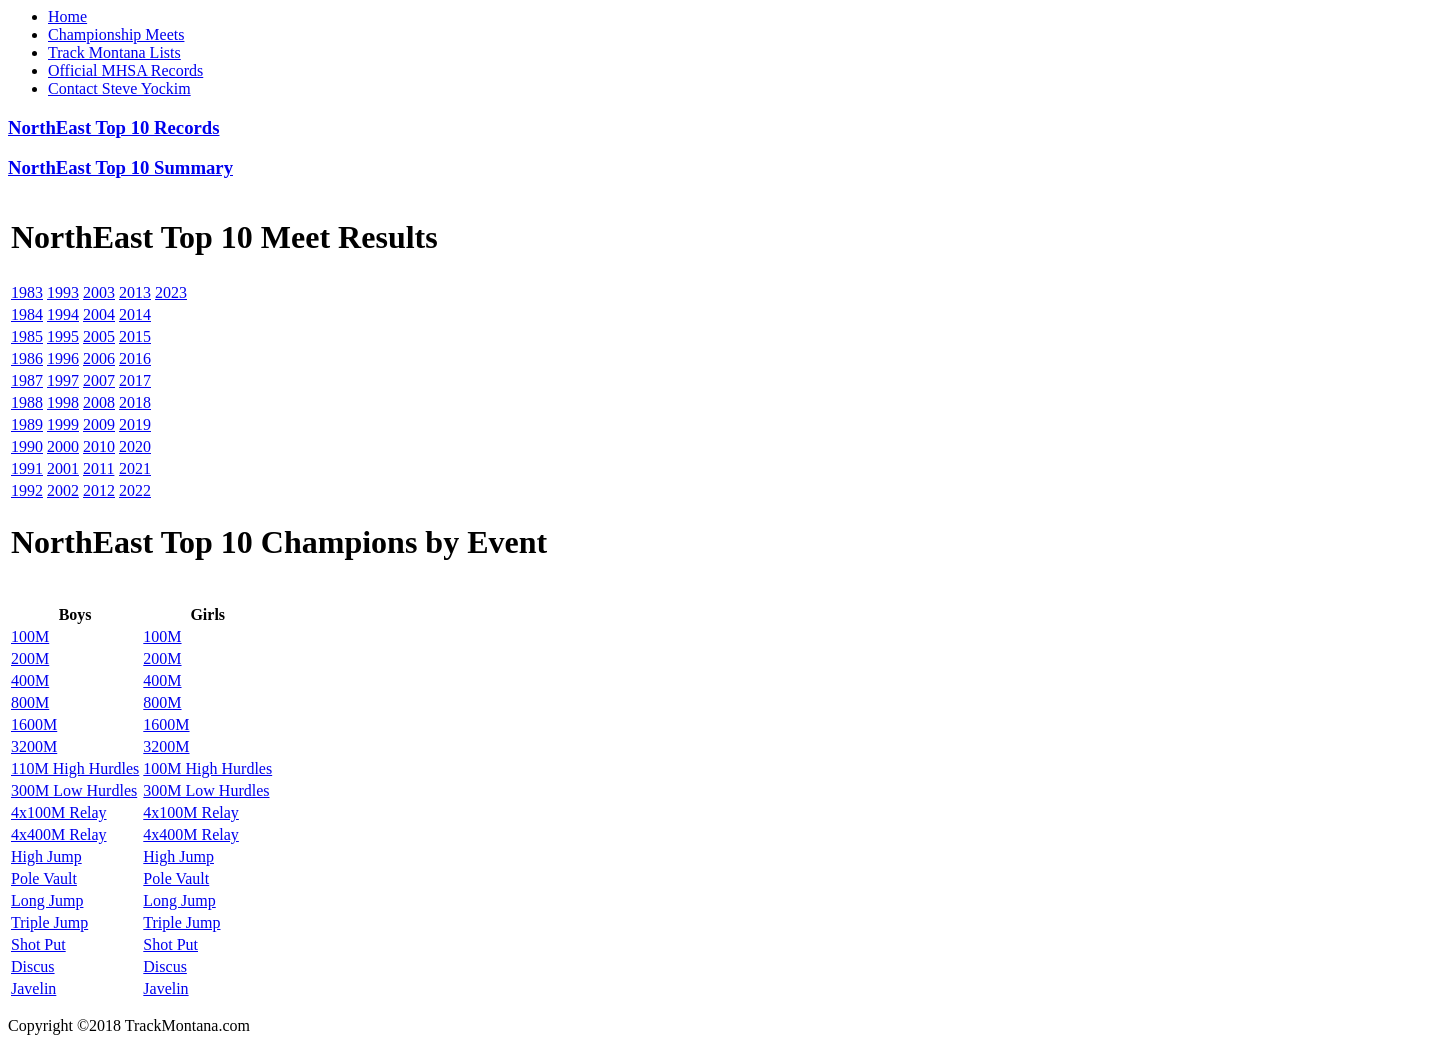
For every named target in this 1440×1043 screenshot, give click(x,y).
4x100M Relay (59, 812)
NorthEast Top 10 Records (113, 127)
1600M (34, 724)
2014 (135, 314)
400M (30, 680)
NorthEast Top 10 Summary (120, 167)
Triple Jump (49, 922)
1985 (27, 336)
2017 (135, 380)
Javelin (33, 988)
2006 (99, 358)
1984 (27, 314)
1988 (27, 402)
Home (67, 16)
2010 (99, 446)
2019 (135, 424)
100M (30, 636)
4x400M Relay (59, 834)
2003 (99, 292)
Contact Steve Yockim (119, 88)
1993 (63, 292)
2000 (63, 446)
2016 (135, 358)
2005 (99, 336)
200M (30, 658)
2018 (135, 402)
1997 (63, 380)
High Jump (46, 856)
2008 (99, 402)
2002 (63, 490)
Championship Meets (116, 34)
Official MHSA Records (125, 70)
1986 (27, 358)
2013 (135, 292)
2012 (99, 490)
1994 (63, 314)
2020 (135, 446)
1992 (27, 490)
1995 (63, 336)
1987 (27, 380)
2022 (135, 490)
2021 (135, 468)
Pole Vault (44, 878)
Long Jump (47, 900)
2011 (98, 468)
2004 (99, 314)
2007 (99, 380)
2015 (135, 336)
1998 (63, 402)
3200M (34, 746)
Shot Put (38, 944)
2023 (171, 292)
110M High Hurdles (75, 768)
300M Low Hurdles (74, 790)
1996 (63, 358)
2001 (63, 468)
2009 (99, 424)
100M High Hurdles (207, 768)
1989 (27, 424)
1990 (27, 446)
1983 (27, 292)
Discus (33, 966)
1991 (27, 468)
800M (30, 702)
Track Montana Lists (114, 52)
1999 (63, 424)
